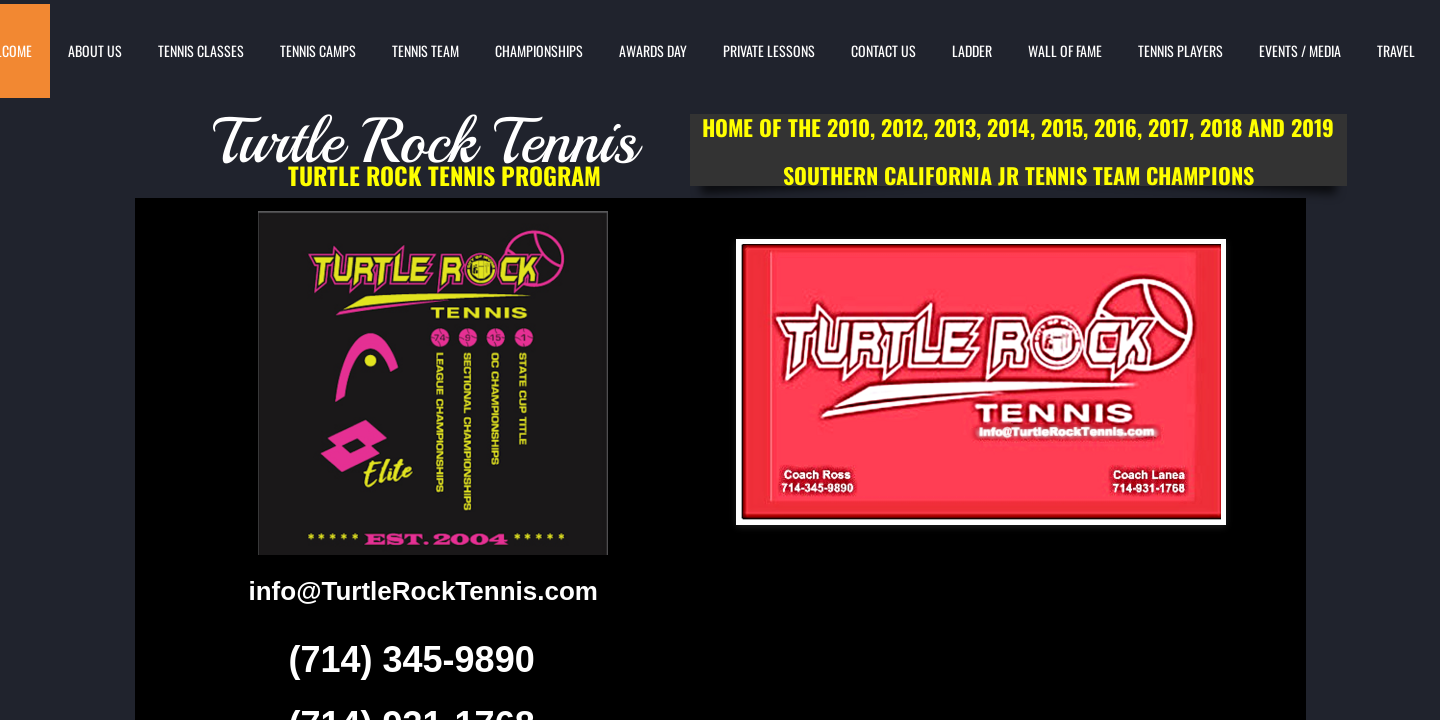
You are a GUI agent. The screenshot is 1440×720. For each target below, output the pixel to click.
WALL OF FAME (1065, 50)
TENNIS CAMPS (318, 50)
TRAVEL (1396, 50)
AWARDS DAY (653, 50)
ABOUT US (95, 50)
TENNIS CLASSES (201, 50)
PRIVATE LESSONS (769, 50)
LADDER (972, 50)
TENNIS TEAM (425, 50)
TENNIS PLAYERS (1180, 50)
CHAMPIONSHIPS (539, 50)
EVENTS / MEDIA (1300, 50)
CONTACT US (883, 50)
